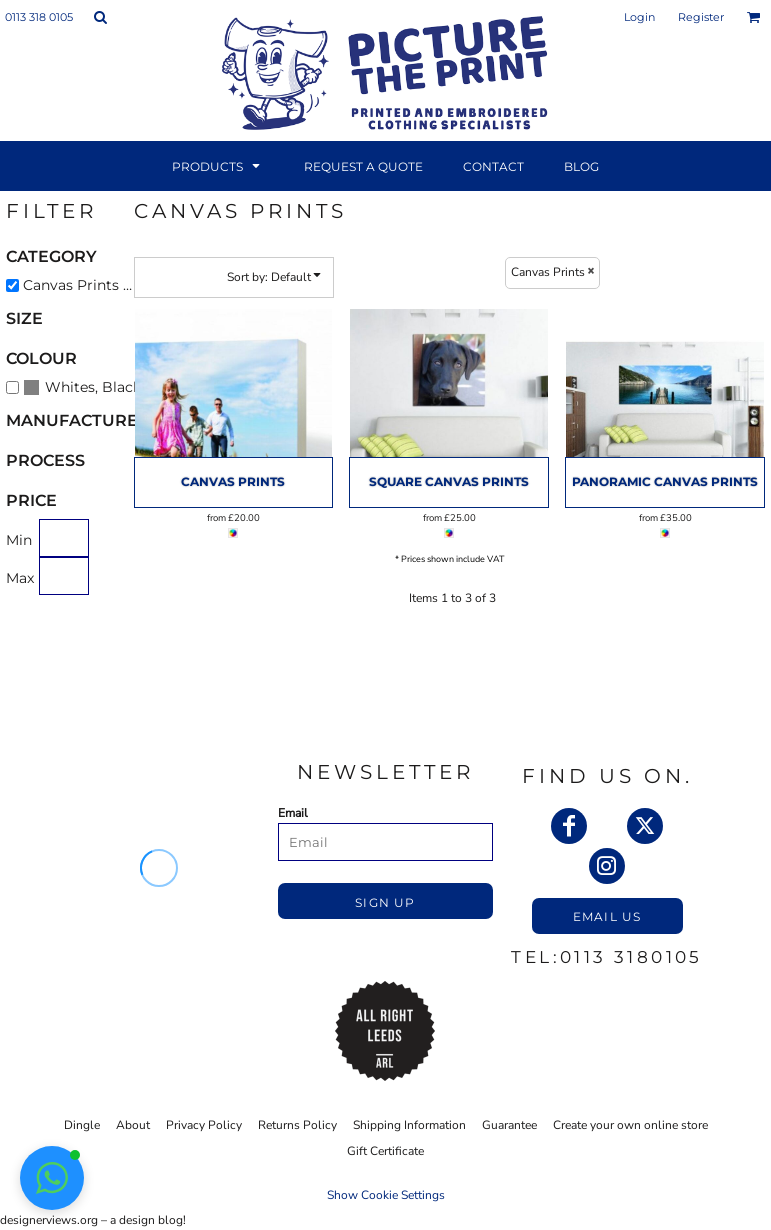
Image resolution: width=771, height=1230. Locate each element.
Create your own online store (630, 1125)
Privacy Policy (204, 1125)
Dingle (82, 1125)
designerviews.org (49, 1220)
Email (293, 813)
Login (639, 17)
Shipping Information (409, 1125)
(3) (84, 387)
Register (701, 17)
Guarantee (509, 1125)
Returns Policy (297, 1125)
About (133, 1125)
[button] (100, 17)
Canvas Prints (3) (82, 285)
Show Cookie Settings (386, 1195)
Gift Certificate (385, 1151)
